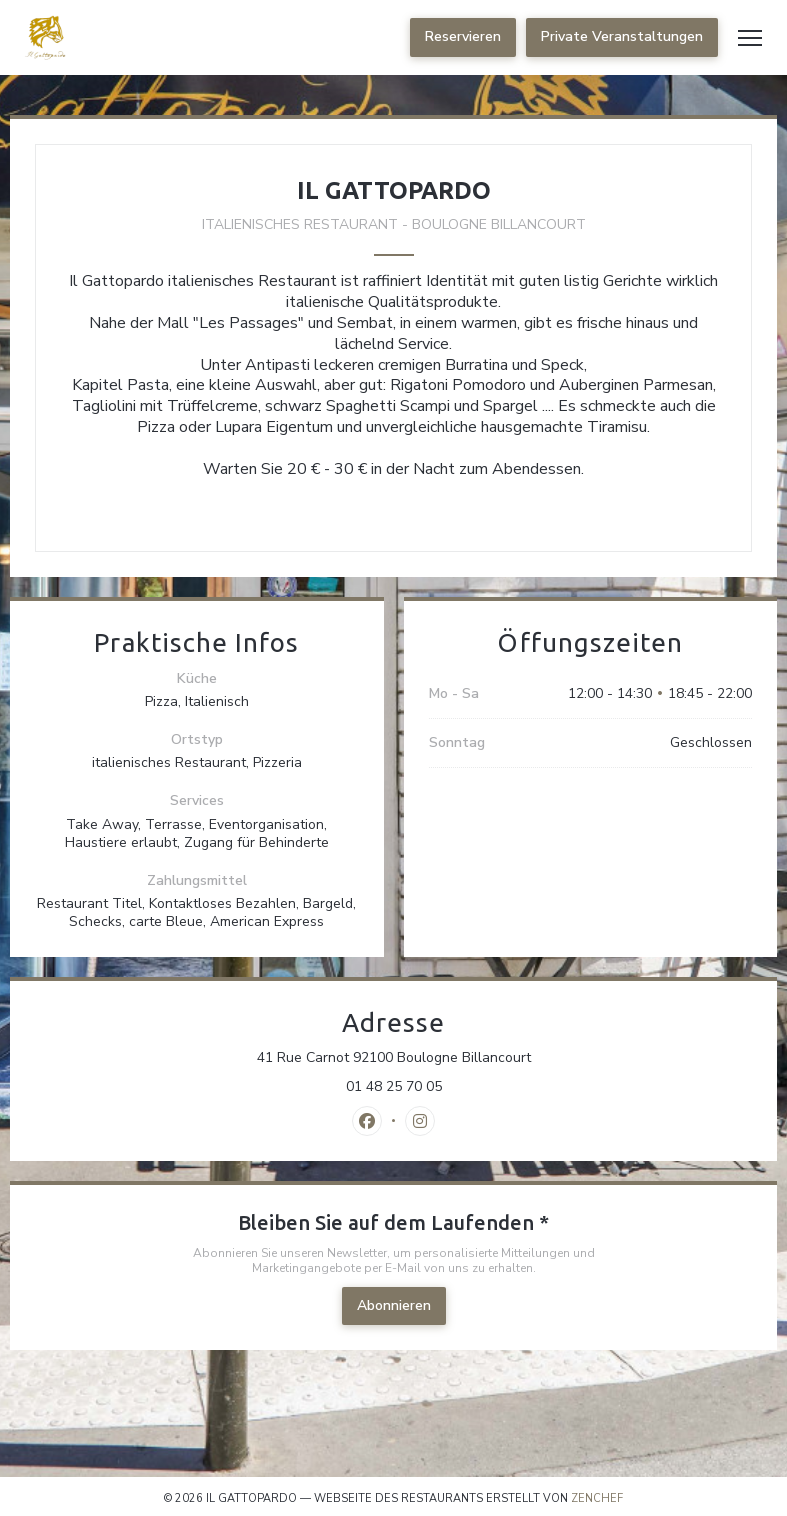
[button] (750, 38)
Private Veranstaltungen (622, 36)
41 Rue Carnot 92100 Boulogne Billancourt (481, 1058)
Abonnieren (394, 1305)
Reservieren (463, 36)
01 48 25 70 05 (394, 1087)
